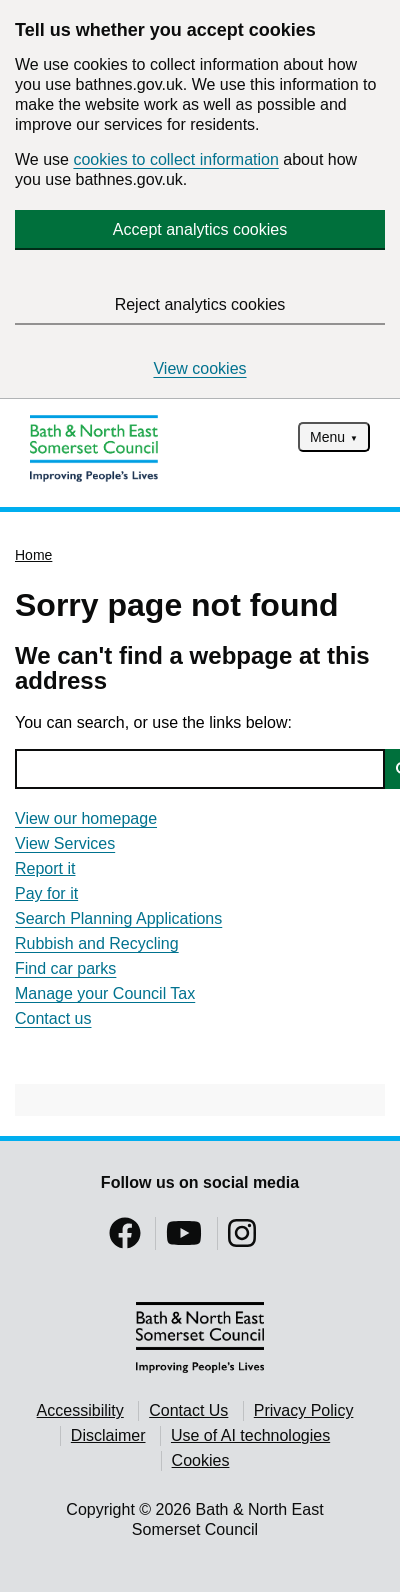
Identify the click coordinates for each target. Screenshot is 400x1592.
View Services (65, 843)
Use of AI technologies (250, 1435)
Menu (327, 437)
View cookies (199, 368)
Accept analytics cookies (200, 229)
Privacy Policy (304, 1410)
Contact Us (188, 1410)
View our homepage (86, 818)
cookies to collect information (175, 159)
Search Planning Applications (118, 918)
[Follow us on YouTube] (184, 1239)
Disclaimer (108, 1435)
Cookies (201, 1460)
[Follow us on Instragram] (242, 1239)
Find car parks (65, 968)
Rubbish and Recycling (97, 943)
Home (33, 555)
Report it (45, 868)
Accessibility (80, 1410)
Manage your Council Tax (105, 993)
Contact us (53, 1018)
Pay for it (46, 893)
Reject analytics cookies (200, 304)
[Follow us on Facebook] (125, 1239)
